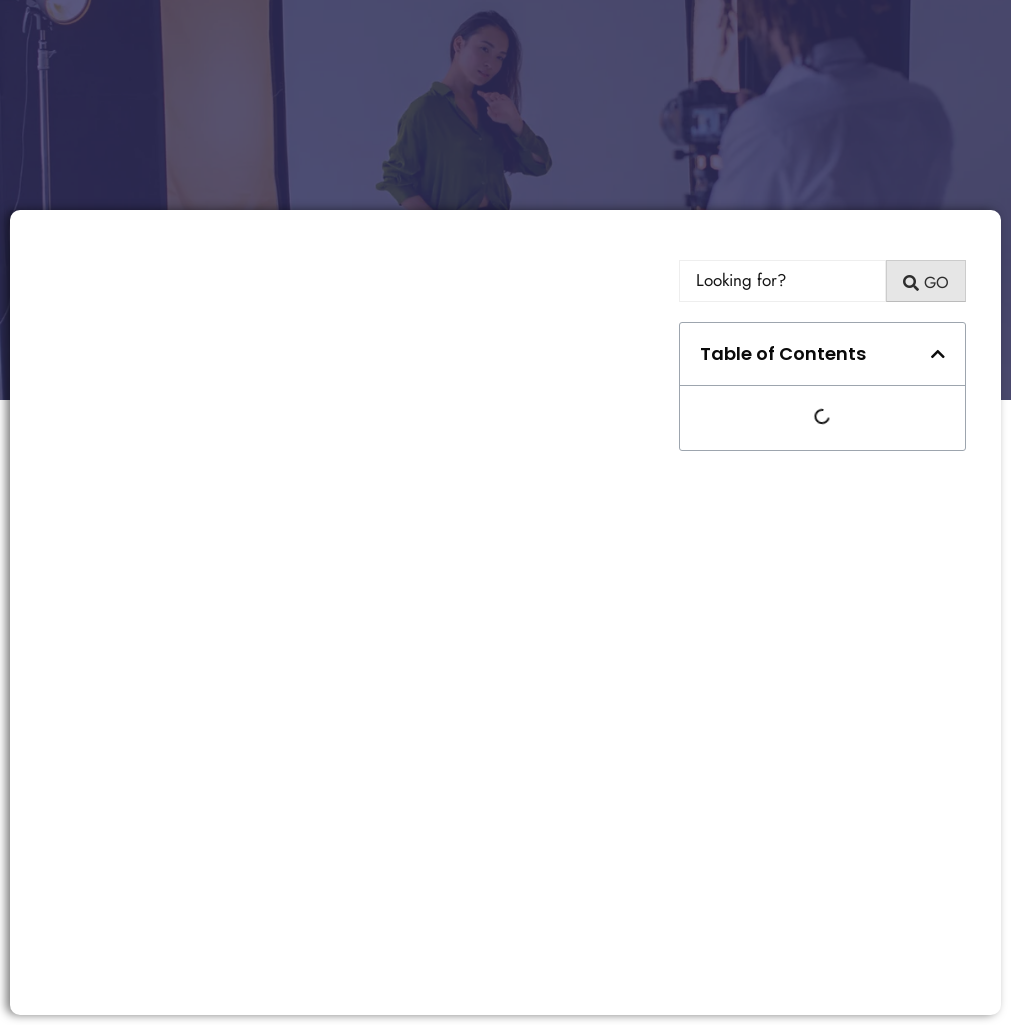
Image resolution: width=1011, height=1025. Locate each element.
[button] (938, 354)
